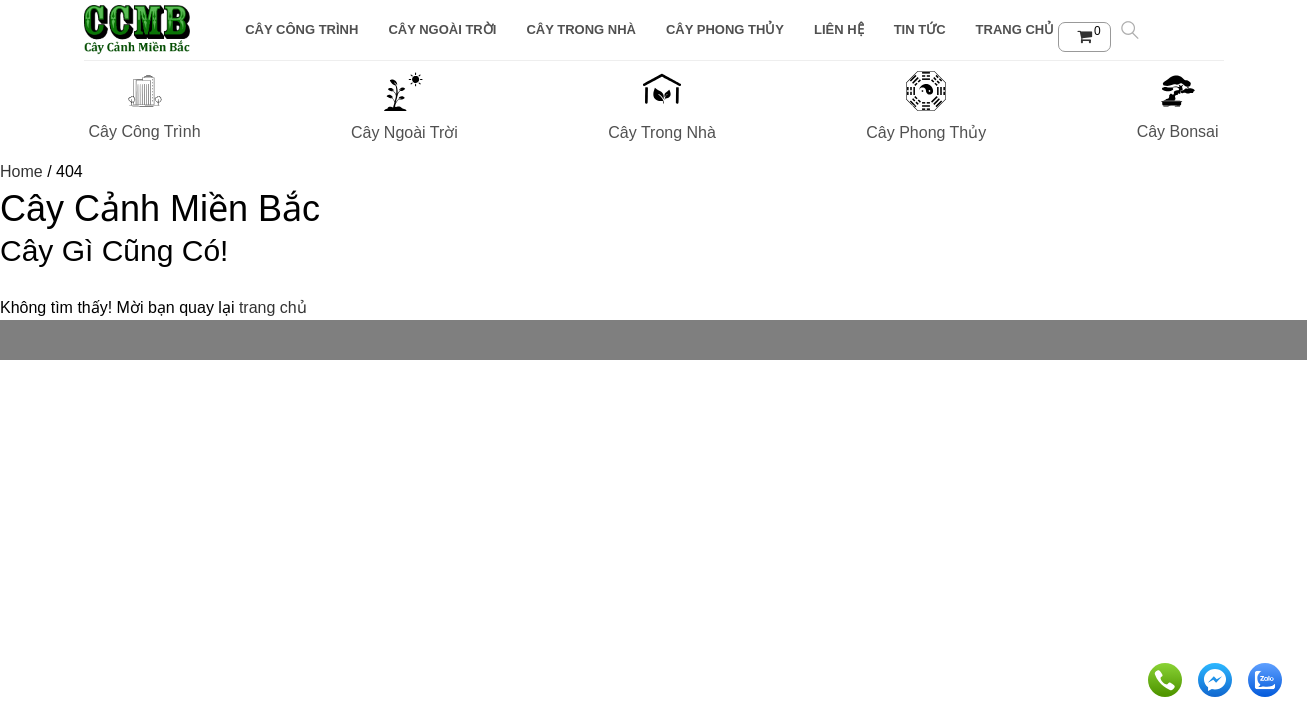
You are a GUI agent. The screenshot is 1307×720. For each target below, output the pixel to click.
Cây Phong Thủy (725, 29)
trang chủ (273, 307)
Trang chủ (1015, 29)
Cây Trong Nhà (581, 29)
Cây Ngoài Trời (442, 29)
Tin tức (920, 29)
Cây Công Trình (301, 29)
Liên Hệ (839, 29)
